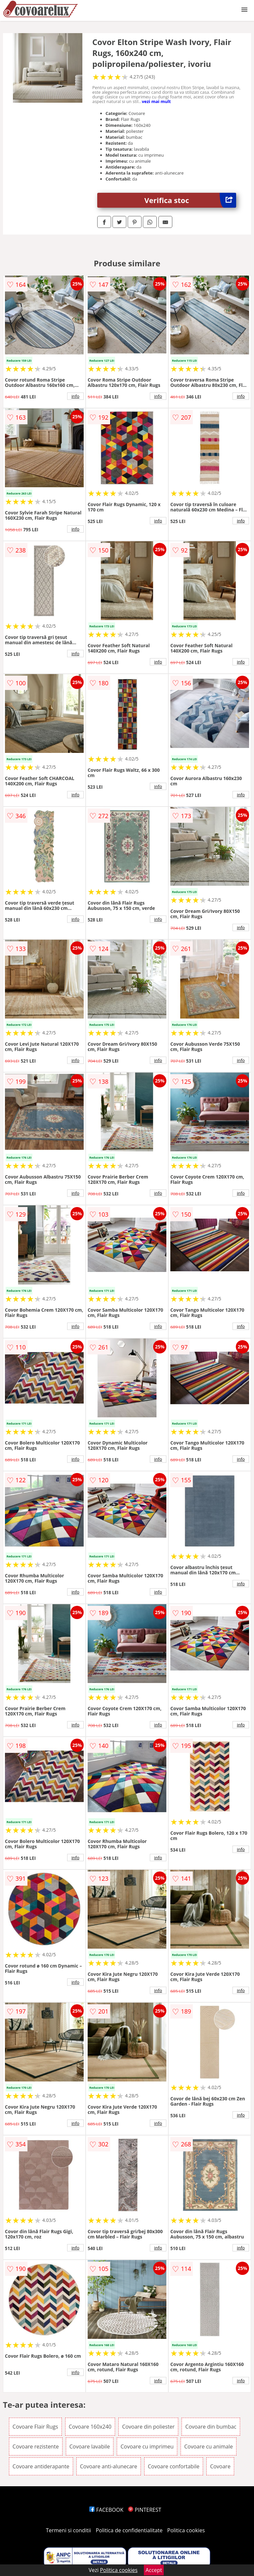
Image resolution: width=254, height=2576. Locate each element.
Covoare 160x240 (90, 2426)
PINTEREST (144, 2509)
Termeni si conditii (68, 2530)
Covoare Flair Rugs (35, 2426)
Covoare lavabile (89, 2446)
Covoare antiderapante (41, 2466)
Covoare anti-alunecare (108, 2466)
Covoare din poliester (148, 2426)
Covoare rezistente (36, 2446)
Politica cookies (186, 2530)
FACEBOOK (106, 2509)
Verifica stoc (190, 200)
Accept (154, 2570)
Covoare (220, 2466)
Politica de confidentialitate (129, 2530)
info (75, 396)
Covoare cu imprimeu (146, 2446)
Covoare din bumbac (210, 2426)
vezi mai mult (156, 101)
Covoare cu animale (208, 2446)
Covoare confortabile (173, 2466)
